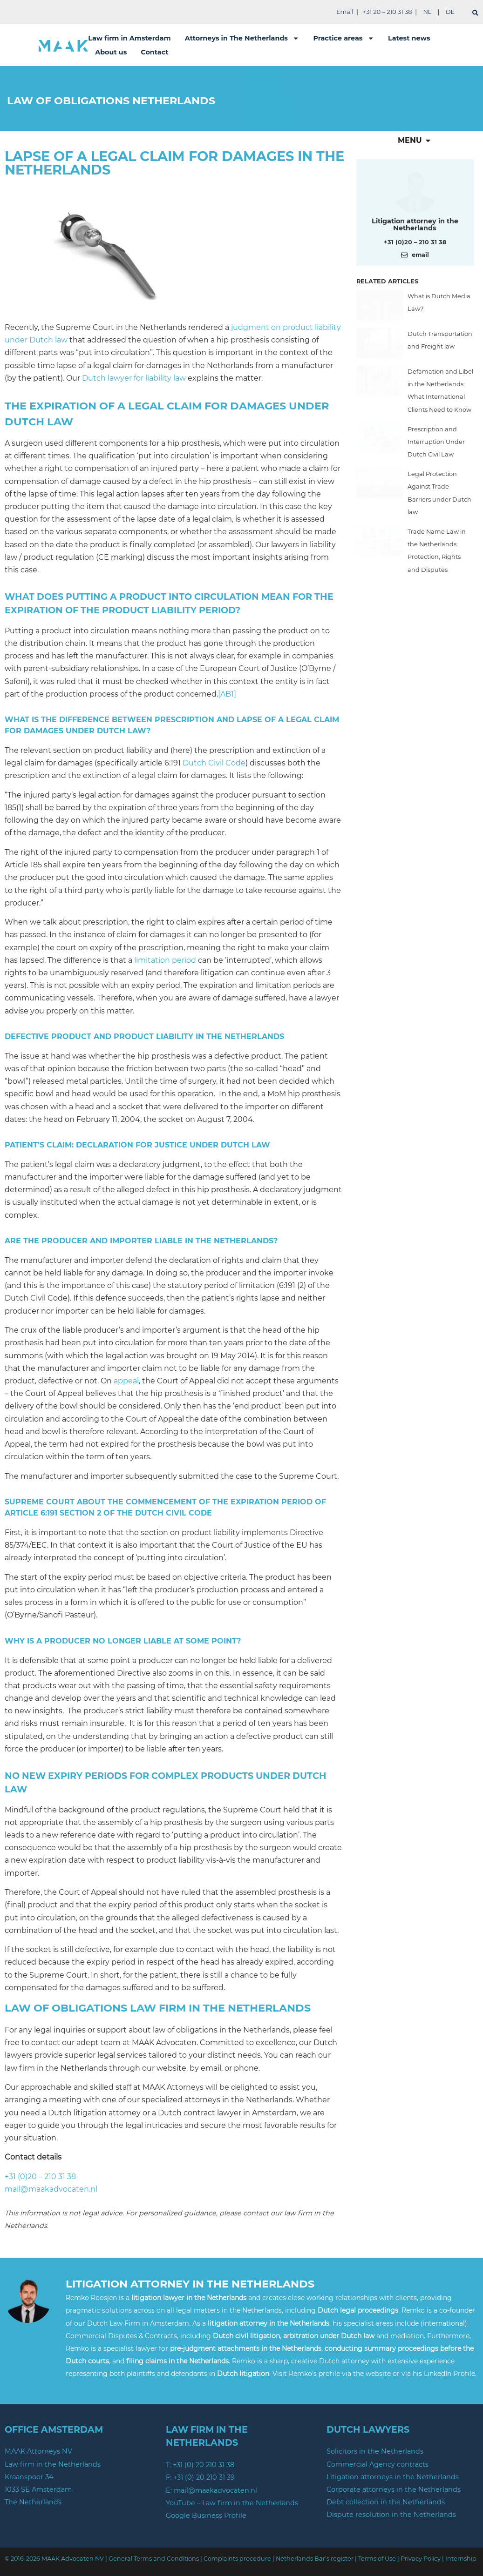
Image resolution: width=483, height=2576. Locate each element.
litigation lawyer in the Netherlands (188, 2298)
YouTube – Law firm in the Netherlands (232, 2503)
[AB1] (227, 694)
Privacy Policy (421, 2558)
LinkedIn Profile (449, 2373)
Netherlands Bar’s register (315, 2558)
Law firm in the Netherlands (53, 2464)
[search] (475, 13)
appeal (126, 1380)
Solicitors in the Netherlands (375, 2451)
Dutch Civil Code (214, 762)
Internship (460, 2558)
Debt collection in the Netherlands (386, 2502)
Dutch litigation (243, 2373)
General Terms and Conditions (154, 2558)
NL (427, 11)
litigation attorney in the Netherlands (268, 2323)
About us (111, 52)
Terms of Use (377, 2558)
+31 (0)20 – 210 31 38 (40, 2176)
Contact (154, 52)
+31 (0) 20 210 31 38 (203, 2465)
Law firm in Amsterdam (129, 38)
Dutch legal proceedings (358, 2310)
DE (450, 11)
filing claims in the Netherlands (177, 2361)
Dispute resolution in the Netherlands (391, 2514)
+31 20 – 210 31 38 (387, 11)
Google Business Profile (206, 2515)
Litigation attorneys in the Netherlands (393, 2477)
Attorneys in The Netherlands (242, 38)
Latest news (409, 38)
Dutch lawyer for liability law (134, 378)
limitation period (165, 960)
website (379, 2373)
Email (345, 11)
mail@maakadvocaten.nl (51, 2189)
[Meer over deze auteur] (415, 190)
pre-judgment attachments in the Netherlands (245, 2348)
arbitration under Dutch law (328, 2336)
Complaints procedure (237, 2558)
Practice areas (343, 38)
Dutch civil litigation (246, 2336)
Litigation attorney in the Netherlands (415, 224)
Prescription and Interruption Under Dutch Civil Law (436, 442)
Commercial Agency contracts (378, 2464)
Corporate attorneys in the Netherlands (394, 2489)
